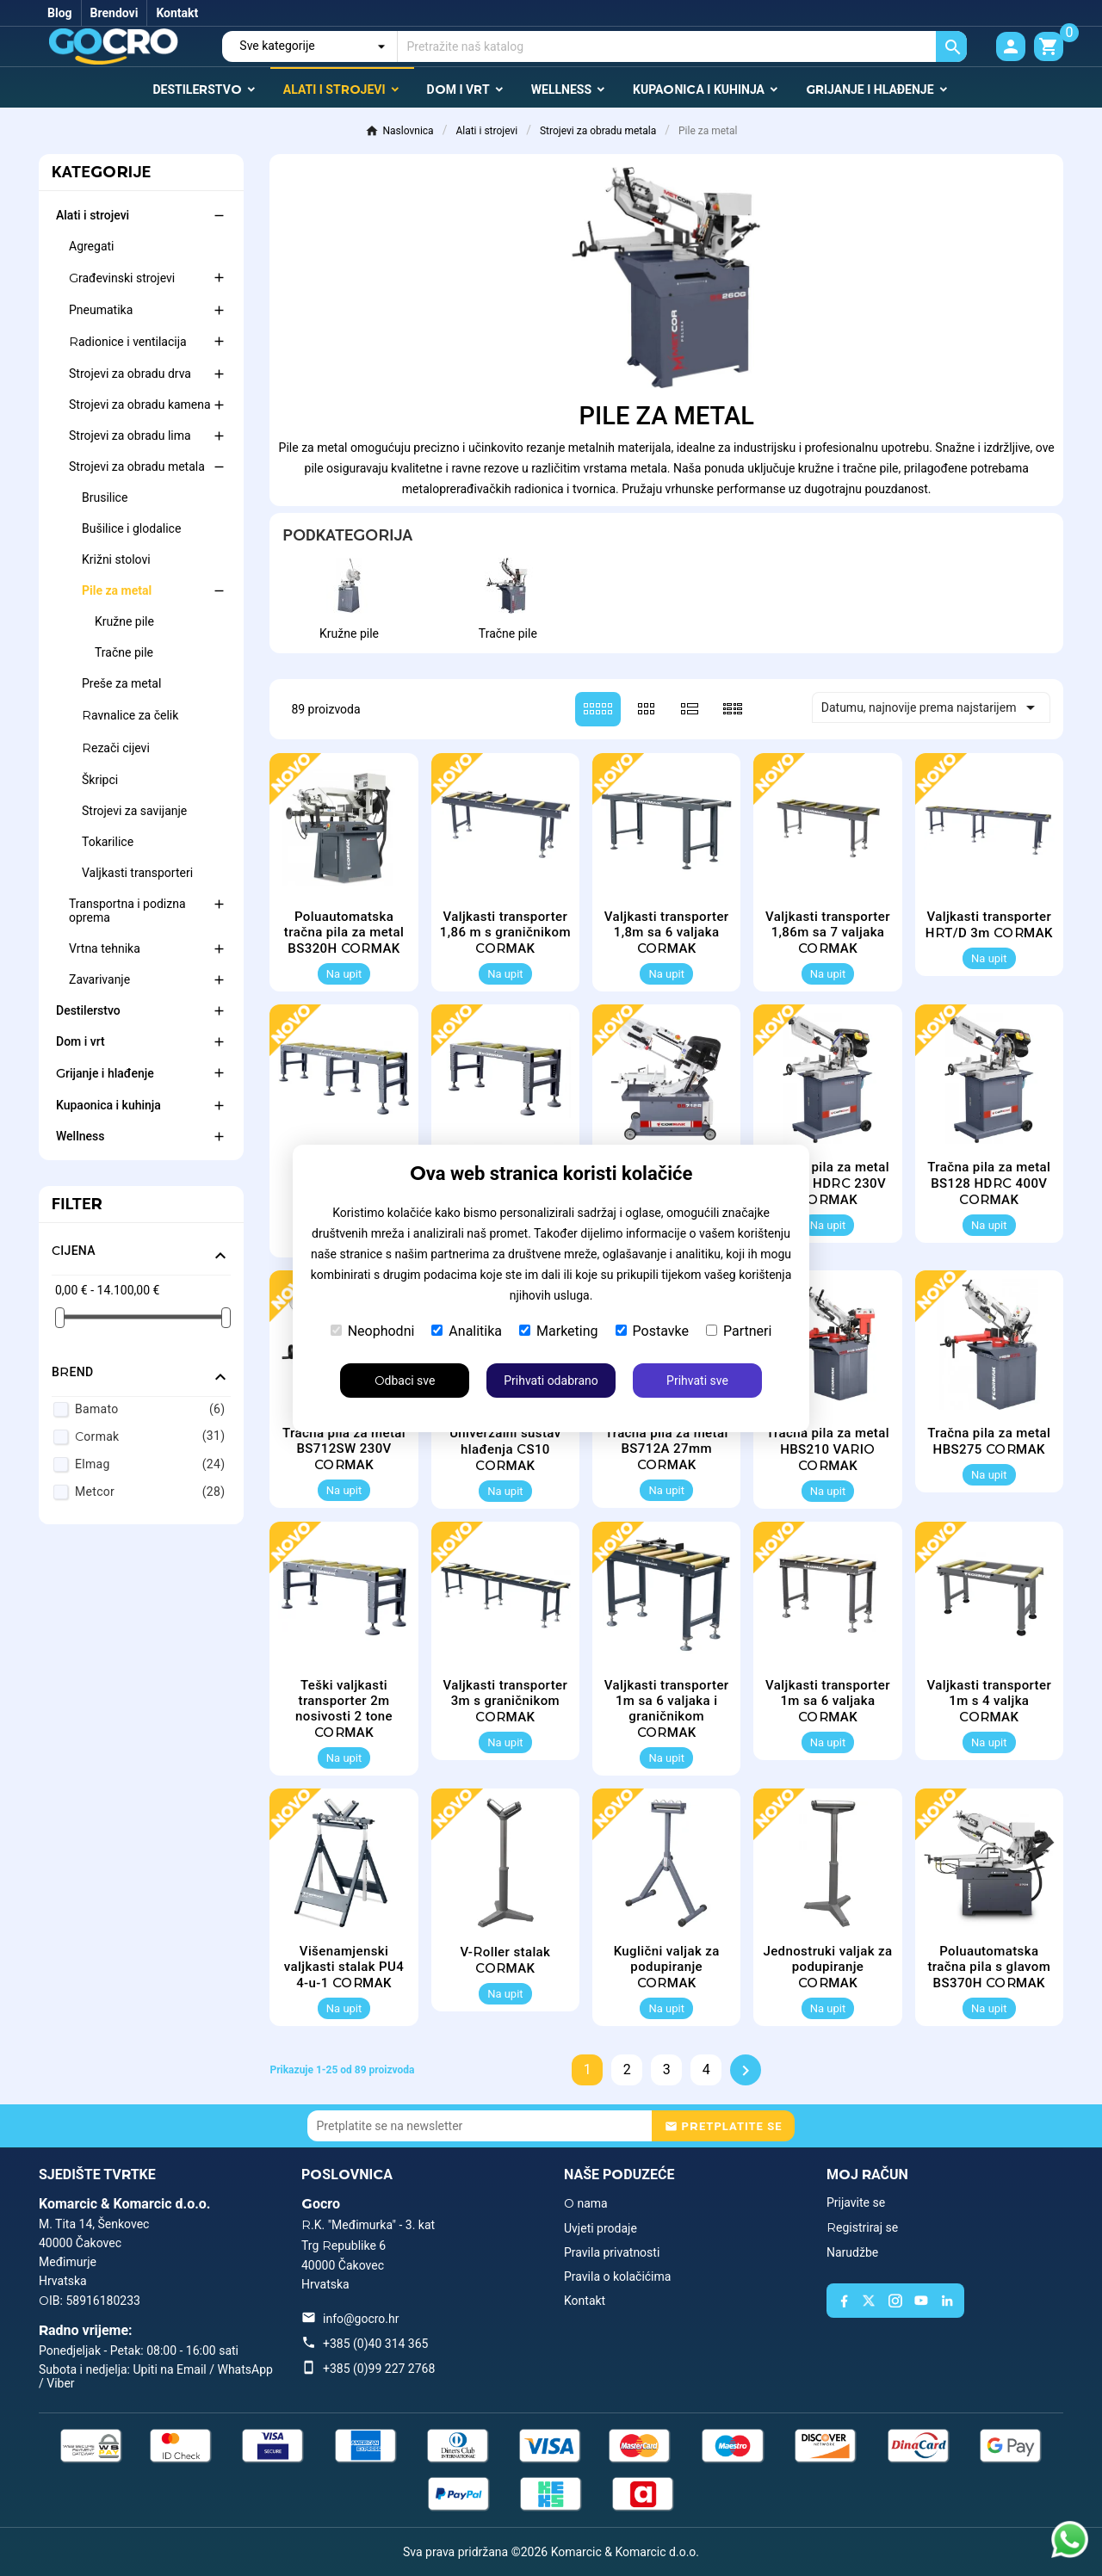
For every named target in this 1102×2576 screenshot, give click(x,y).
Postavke (652, 1331)
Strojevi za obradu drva (130, 373)
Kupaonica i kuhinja (108, 1105)
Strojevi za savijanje (134, 811)
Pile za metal (117, 590)
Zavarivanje (99, 979)
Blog (59, 13)
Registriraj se (862, 2227)
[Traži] (682, 46)
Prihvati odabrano (551, 1380)
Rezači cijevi (116, 748)
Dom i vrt (80, 1041)
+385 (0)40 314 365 (375, 2344)
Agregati (92, 246)
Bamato (150, 1409)
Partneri (738, 1331)
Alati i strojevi (92, 215)
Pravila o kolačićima (617, 2276)
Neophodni (373, 1331)
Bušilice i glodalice (131, 528)
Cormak (150, 1436)
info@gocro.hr (361, 2319)
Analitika (466, 1331)
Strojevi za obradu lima (130, 435)
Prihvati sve (697, 1380)
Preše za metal (121, 683)
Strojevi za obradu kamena (140, 404)
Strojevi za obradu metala (137, 466)
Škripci (100, 780)
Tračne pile (124, 652)
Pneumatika (101, 310)
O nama (586, 2203)
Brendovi (114, 13)
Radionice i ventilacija (128, 342)
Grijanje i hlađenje (105, 1073)
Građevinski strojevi (122, 278)
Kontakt (177, 13)
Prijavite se (855, 2202)
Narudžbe (852, 2252)
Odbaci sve (405, 1380)
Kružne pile (124, 621)
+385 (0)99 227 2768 (379, 2368)
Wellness (80, 1136)
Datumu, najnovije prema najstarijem (931, 707)
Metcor (150, 1491)
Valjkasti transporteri (137, 873)
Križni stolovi (116, 559)
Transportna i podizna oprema (127, 910)
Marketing (558, 1331)
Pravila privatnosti (611, 2252)
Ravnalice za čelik (130, 715)
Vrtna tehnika (104, 948)
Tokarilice (107, 842)
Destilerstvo (88, 1010)
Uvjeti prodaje (600, 2228)
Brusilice (104, 497)
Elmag (150, 1464)
